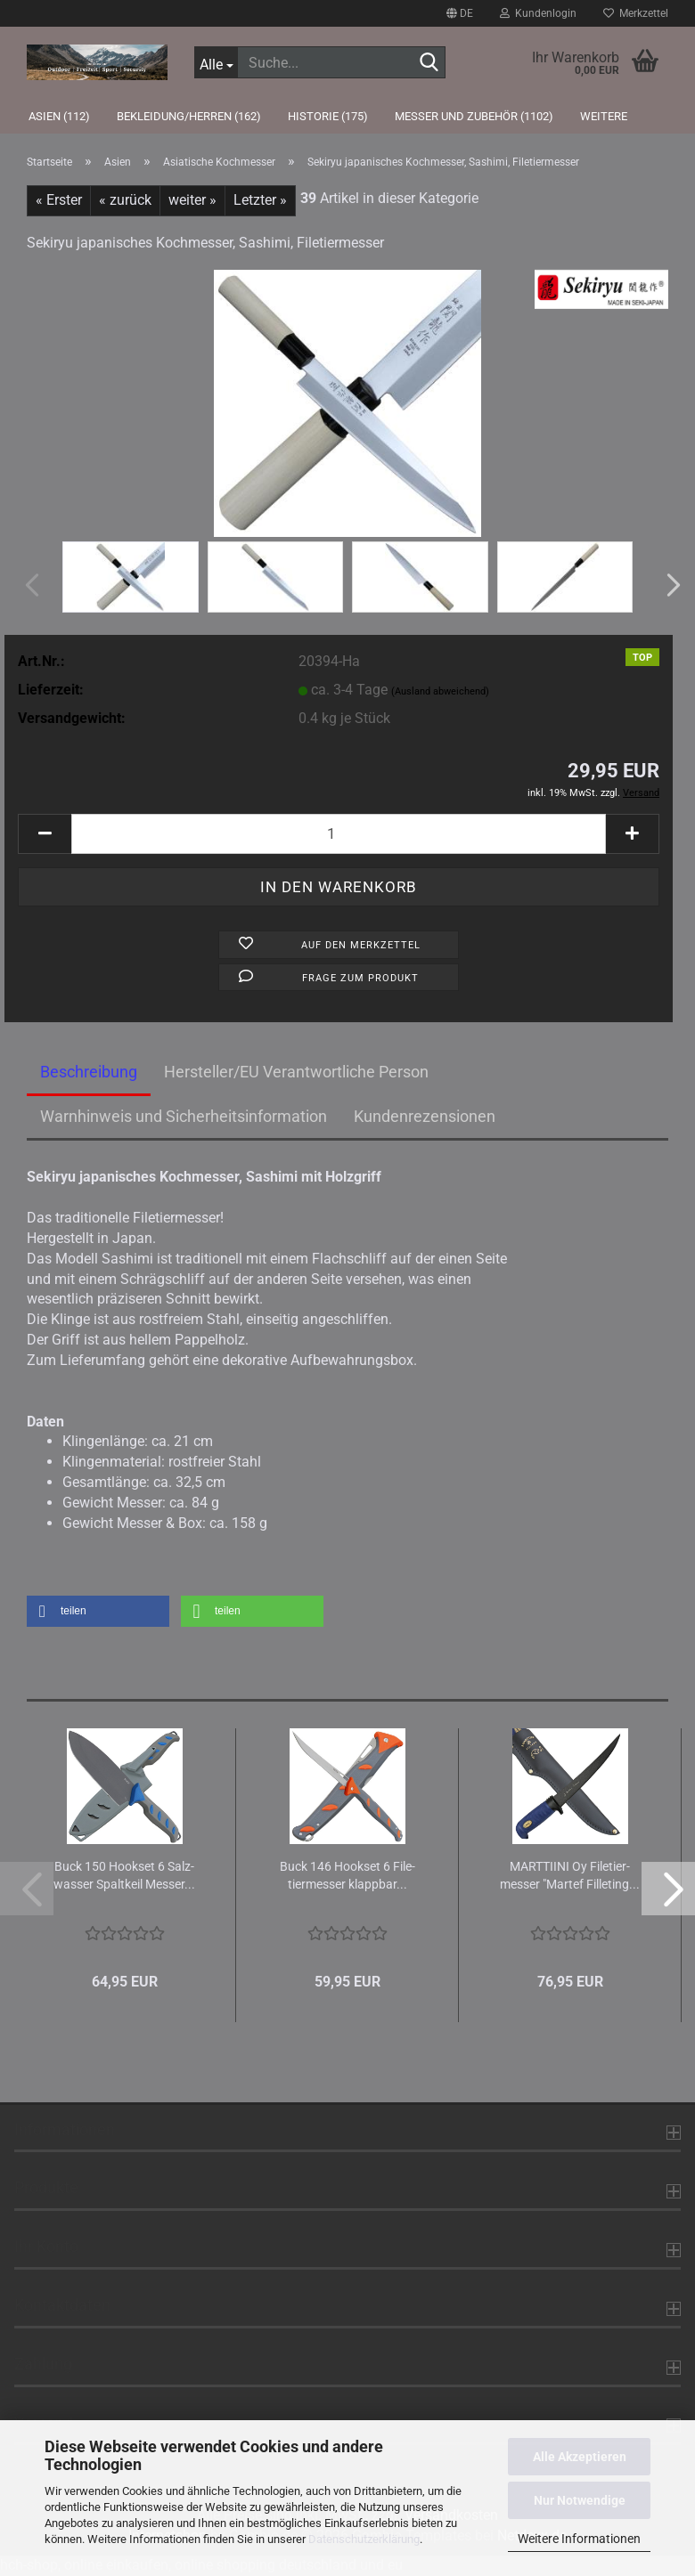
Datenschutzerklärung (364, 2539)
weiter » (192, 199)
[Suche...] (215, 62)
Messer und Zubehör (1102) (474, 116)
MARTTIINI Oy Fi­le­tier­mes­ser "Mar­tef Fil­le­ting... (570, 1875)
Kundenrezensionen (424, 1116)
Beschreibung (88, 1071)
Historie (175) (328, 116)
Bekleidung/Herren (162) (189, 116)
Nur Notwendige (580, 2500)
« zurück (125, 199)
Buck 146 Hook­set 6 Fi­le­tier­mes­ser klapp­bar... (347, 1875)
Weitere (603, 116)
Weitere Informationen (579, 2538)
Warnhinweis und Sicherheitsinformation (183, 1116)
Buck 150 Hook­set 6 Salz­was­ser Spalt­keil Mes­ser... (124, 1875)
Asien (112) (59, 116)
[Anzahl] (338, 834)
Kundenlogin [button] (538, 13)
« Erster (59, 199)
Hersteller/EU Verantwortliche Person (296, 1071)
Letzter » (260, 199)
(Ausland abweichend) (440, 691)
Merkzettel (635, 13)
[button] (460, 13)
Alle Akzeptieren (579, 2457)
